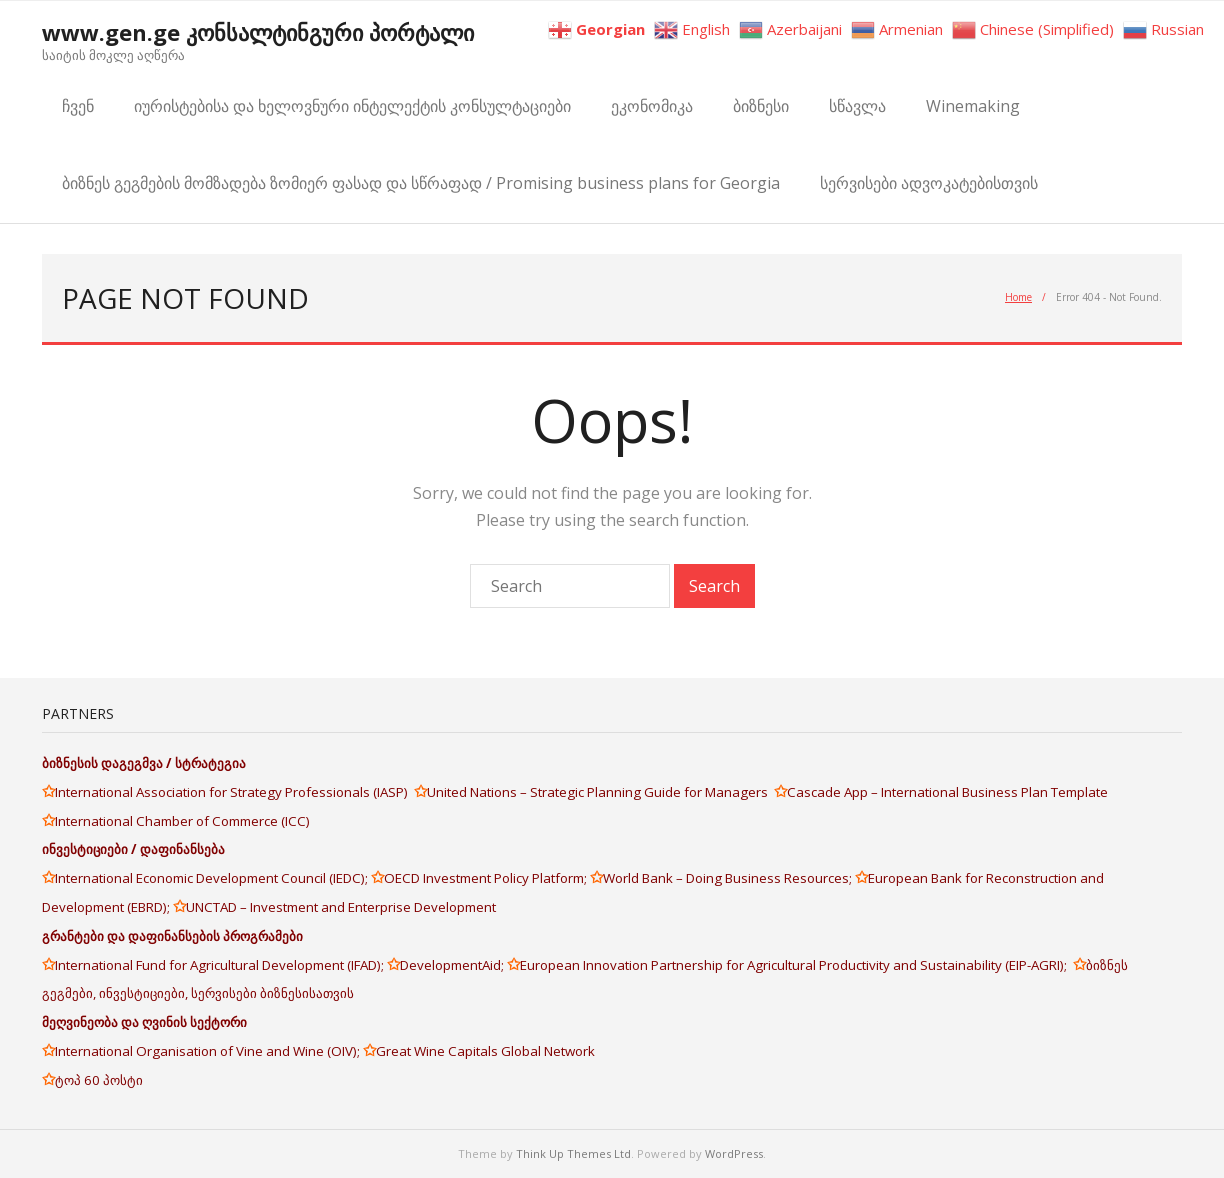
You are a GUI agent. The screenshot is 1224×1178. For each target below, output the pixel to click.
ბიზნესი (761, 106)
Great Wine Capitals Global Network (485, 1051)
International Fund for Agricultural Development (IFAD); (221, 965)
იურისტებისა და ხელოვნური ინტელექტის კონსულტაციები (352, 106)
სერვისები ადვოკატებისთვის (929, 183)
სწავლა (857, 106)
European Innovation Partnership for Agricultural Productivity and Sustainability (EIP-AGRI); (796, 965)
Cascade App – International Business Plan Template (949, 792)
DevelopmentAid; (453, 965)
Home (1018, 297)
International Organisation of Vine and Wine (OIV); (209, 1051)
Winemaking (973, 106)
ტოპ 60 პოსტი (99, 1080)
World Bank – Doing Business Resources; (729, 878)
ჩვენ (78, 106)
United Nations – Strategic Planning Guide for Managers (600, 792)
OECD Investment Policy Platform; (487, 878)
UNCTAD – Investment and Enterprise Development (341, 907)
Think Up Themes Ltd (573, 1153)
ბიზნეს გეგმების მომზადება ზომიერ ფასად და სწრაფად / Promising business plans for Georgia (421, 183)
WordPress (734, 1153)
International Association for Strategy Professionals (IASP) (234, 792)
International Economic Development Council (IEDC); (213, 878)
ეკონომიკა (652, 106)
